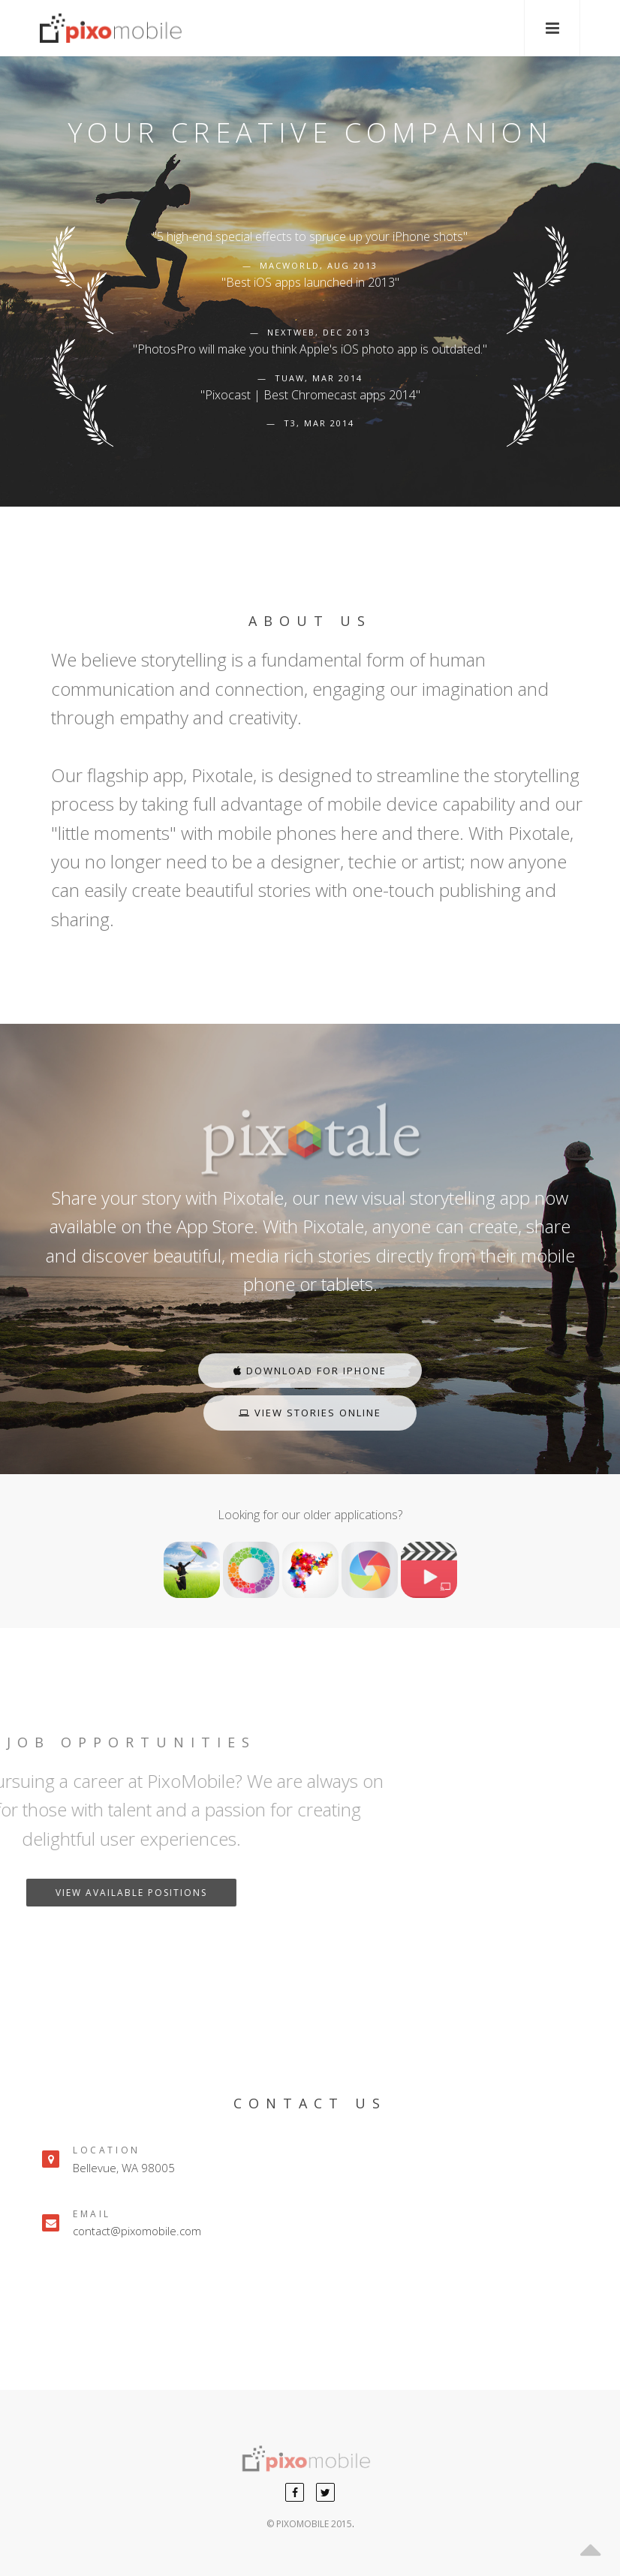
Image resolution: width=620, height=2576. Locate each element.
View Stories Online (310, 1412)
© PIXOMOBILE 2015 (309, 2523)
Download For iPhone (310, 1370)
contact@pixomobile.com (137, 2230)
